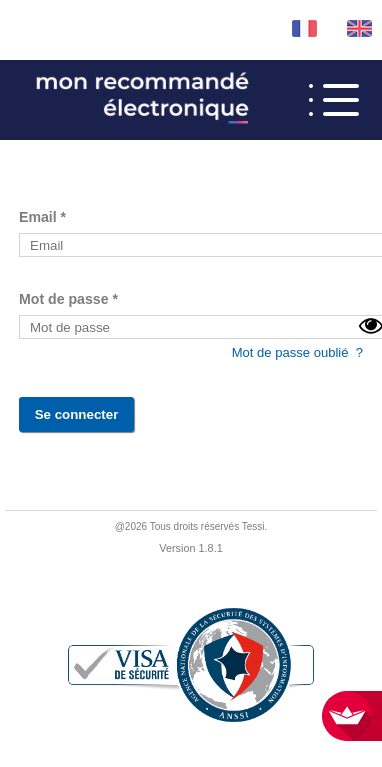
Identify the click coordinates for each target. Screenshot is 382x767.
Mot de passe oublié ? (297, 352)
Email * (42, 217)
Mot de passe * (68, 299)
